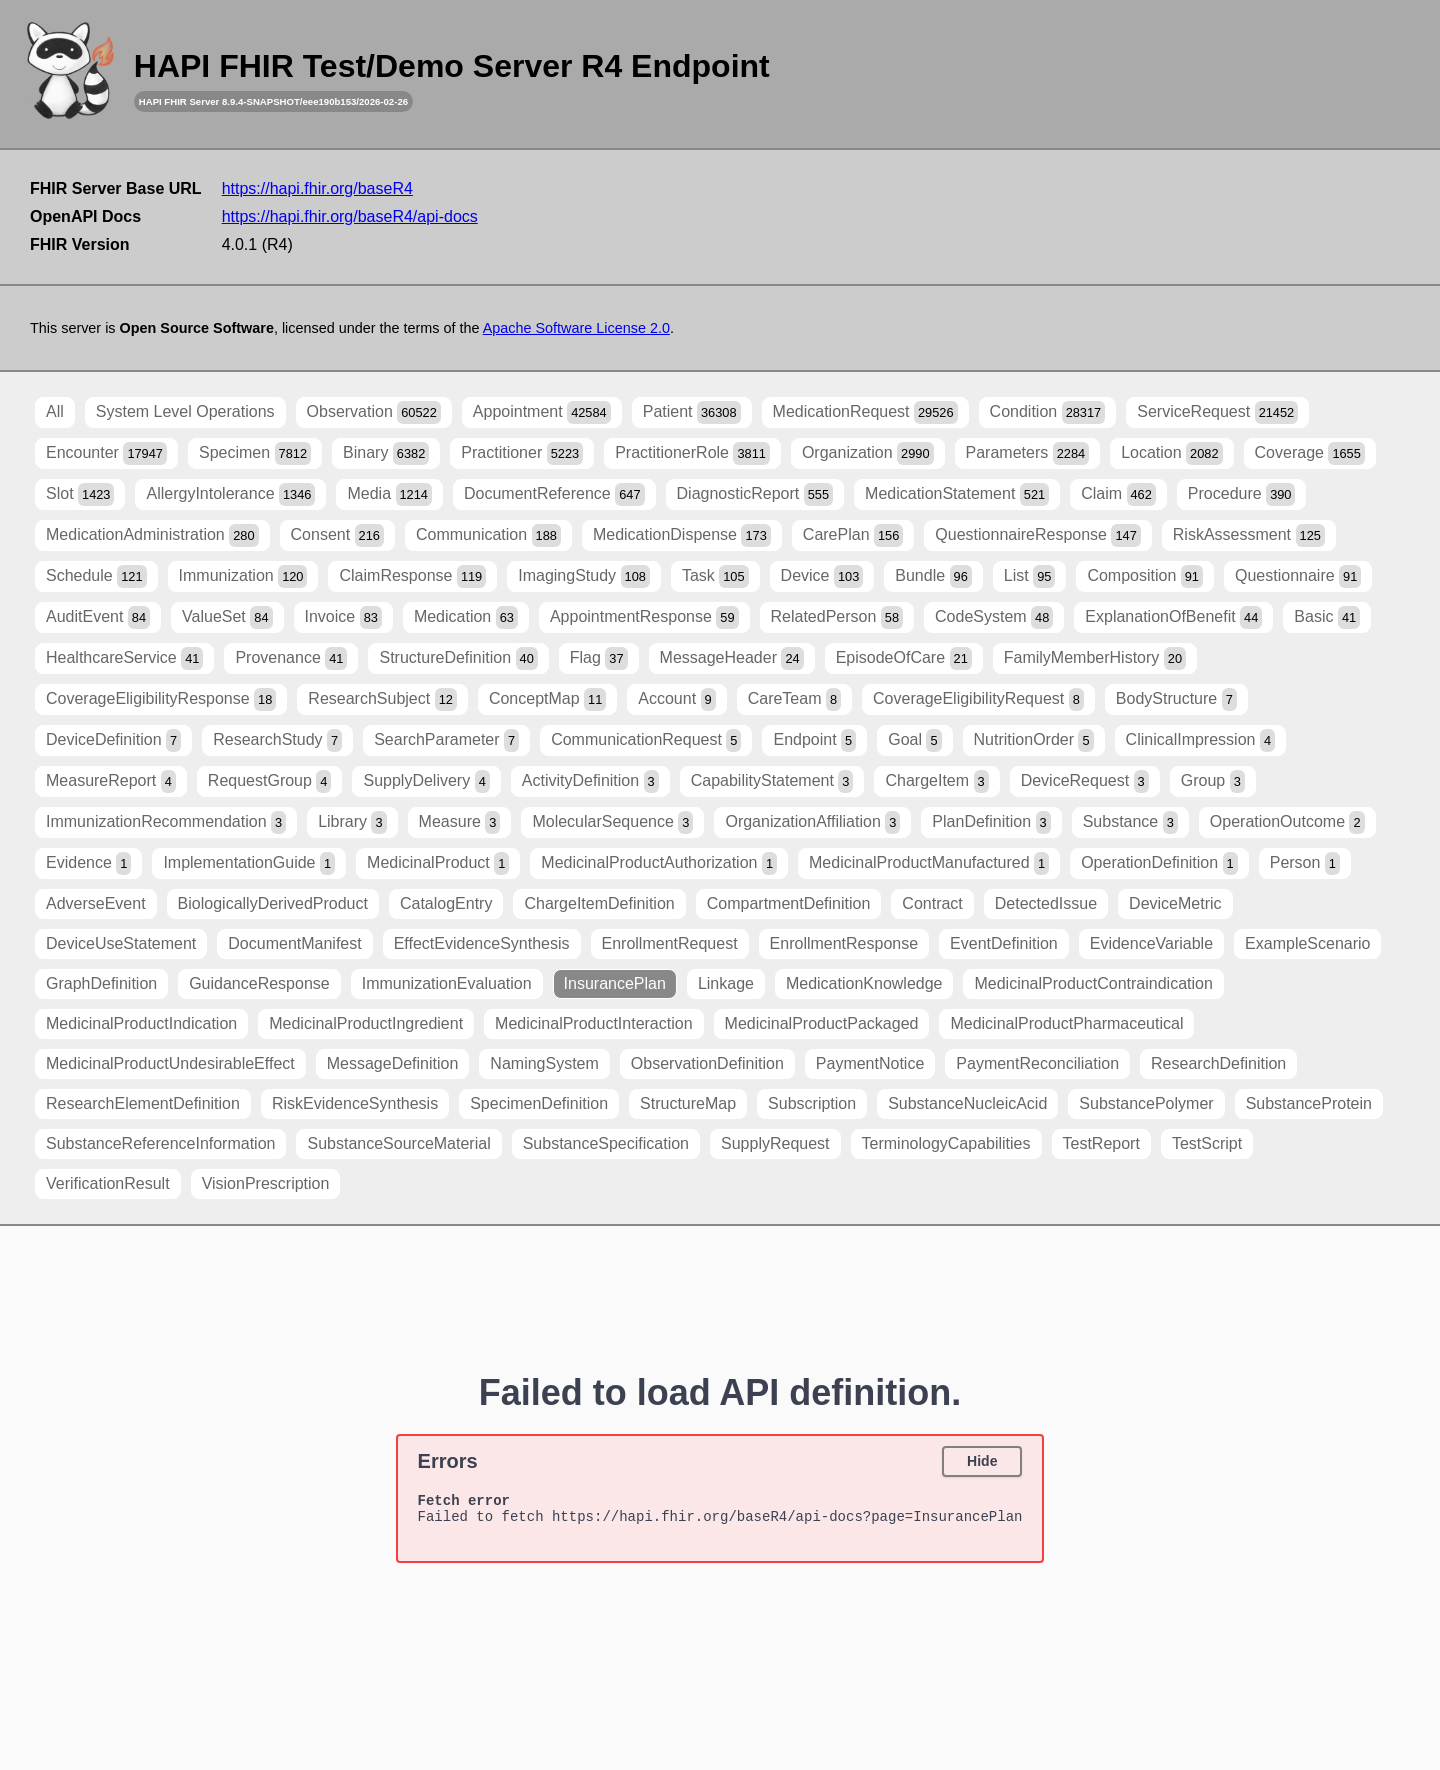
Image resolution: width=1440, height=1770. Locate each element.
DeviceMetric (1175, 903)
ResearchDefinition (1218, 1063)
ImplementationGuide (249, 863)
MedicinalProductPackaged (822, 1023)
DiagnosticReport (755, 494)
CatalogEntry (446, 903)
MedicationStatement (957, 494)
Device (822, 576)
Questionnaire (1298, 576)
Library (352, 822)
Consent (337, 535)
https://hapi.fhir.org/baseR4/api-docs (350, 216)
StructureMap (688, 1103)
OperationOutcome (1287, 822)
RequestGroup (270, 781)
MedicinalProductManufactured (929, 863)
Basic (1327, 617)
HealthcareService (124, 658)
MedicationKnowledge (864, 983)
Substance (1130, 822)
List (1030, 576)
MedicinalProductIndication (141, 1023)
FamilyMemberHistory (1095, 658)
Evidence (88, 863)
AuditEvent (98, 617)
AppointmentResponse (644, 617)
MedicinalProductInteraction (593, 1023)
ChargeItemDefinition (599, 903)
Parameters (1028, 453)
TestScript (1207, 1143)
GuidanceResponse (259, 983)
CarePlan (853, 535)
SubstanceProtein (1309, 1103)
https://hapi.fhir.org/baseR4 (317, 188)
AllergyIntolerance (230, 494)
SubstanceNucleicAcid (967, 1103)
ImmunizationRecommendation (166, 822)
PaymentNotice (870, 1063)
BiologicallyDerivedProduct (273, 903)
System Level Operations (185, 411)
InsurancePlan (615, 983)
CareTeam (794, 699)
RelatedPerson (837, 617)
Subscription (812, 1103)
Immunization (243, 576)
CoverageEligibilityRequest (978, 699)
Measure (460, 822)
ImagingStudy (584, 576)
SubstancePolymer (1146, 1103)
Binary (386, 453)
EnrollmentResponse (844, 943)
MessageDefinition (393, 1063)
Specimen (255, 453)
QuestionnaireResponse (1037, 535)
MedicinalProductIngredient (366, 1023)
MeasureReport (111, 781)
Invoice (343, 617)
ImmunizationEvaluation (447, 983)
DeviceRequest (1085, 781)
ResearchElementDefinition (143, 1103)
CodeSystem (994, 617)
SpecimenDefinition (539, 1103)
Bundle (933, 576)
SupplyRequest (775, 1143)
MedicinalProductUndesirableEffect (170, 1063)
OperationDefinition (1159, 863)
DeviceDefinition (113, 740)
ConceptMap (547, 699)
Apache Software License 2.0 (576, 328)
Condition (1048, 412)
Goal (914, 740)
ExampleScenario (1307, 943)
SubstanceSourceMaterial (398, 1143)
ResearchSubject (382, 699)
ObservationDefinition (707, 1063)
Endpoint (814, 740)
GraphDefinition (101, 983)
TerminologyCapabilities (946, 1143)
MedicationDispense (682, 535)
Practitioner (522, 453)
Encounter (106, 453)
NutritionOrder (1034, 740)
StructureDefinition (458, 658)
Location (1171, 453)
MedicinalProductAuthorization (659, 863)
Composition (1145, 576)
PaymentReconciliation (1037, 1063)
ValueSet (227, 617)
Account (676, 699)
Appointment (542, 412)
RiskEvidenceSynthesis (355, 1103)
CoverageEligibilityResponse (161, 699)
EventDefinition (1004, 943)
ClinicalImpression (1200, 740)
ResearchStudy (277, 740)
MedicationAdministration (152, 535)
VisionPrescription (266, 1183)
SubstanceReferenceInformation (160, 1143)
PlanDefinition (991, 822)
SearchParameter (446, 740)
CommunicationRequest (646, 740)
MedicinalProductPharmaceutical (1066, 1023)
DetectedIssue (1046, 903)
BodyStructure (1176, 699)
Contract (932, 903)
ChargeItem (936, 781)
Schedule (96, 576)
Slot (80, 494)
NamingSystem (544, 1063)
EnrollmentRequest (670, 943)
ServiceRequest (1217, 412)
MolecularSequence (612, 822)
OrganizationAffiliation (812, 822)
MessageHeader (732, 658)
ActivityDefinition (590, 781)
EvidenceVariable (1151, 943)
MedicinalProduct (438, 863)
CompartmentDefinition (789, 903)
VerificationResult (108, 1183)
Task (715, 576)
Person (1305, 863)
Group (1213, 781)
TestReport (1101, 1143)
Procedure (1242, 494)
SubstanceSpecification (606, 1143)
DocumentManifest (294, 943)
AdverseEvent (96, 903)
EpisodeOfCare (904, 658)
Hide (982, 1461)
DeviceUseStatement (121, 943)
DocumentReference (554, 494)
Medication (466, 617)
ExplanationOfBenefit (1173, 617)
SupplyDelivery (426, 781)
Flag (599, 658)
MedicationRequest (865, 412)
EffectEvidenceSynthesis (482, 943)
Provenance (291, 658)
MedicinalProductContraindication (1093, 983)
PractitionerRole (692, 453)
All (55, 411)
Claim (1118, 494)
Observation (374, 412)
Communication (488, 535)
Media (389, 494)
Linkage (726, 983)
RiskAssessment (1249, 535)
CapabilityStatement (772, 781)
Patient (692, 412)
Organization (868, 453)
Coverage (1310, 453)
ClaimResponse (412, 576)
